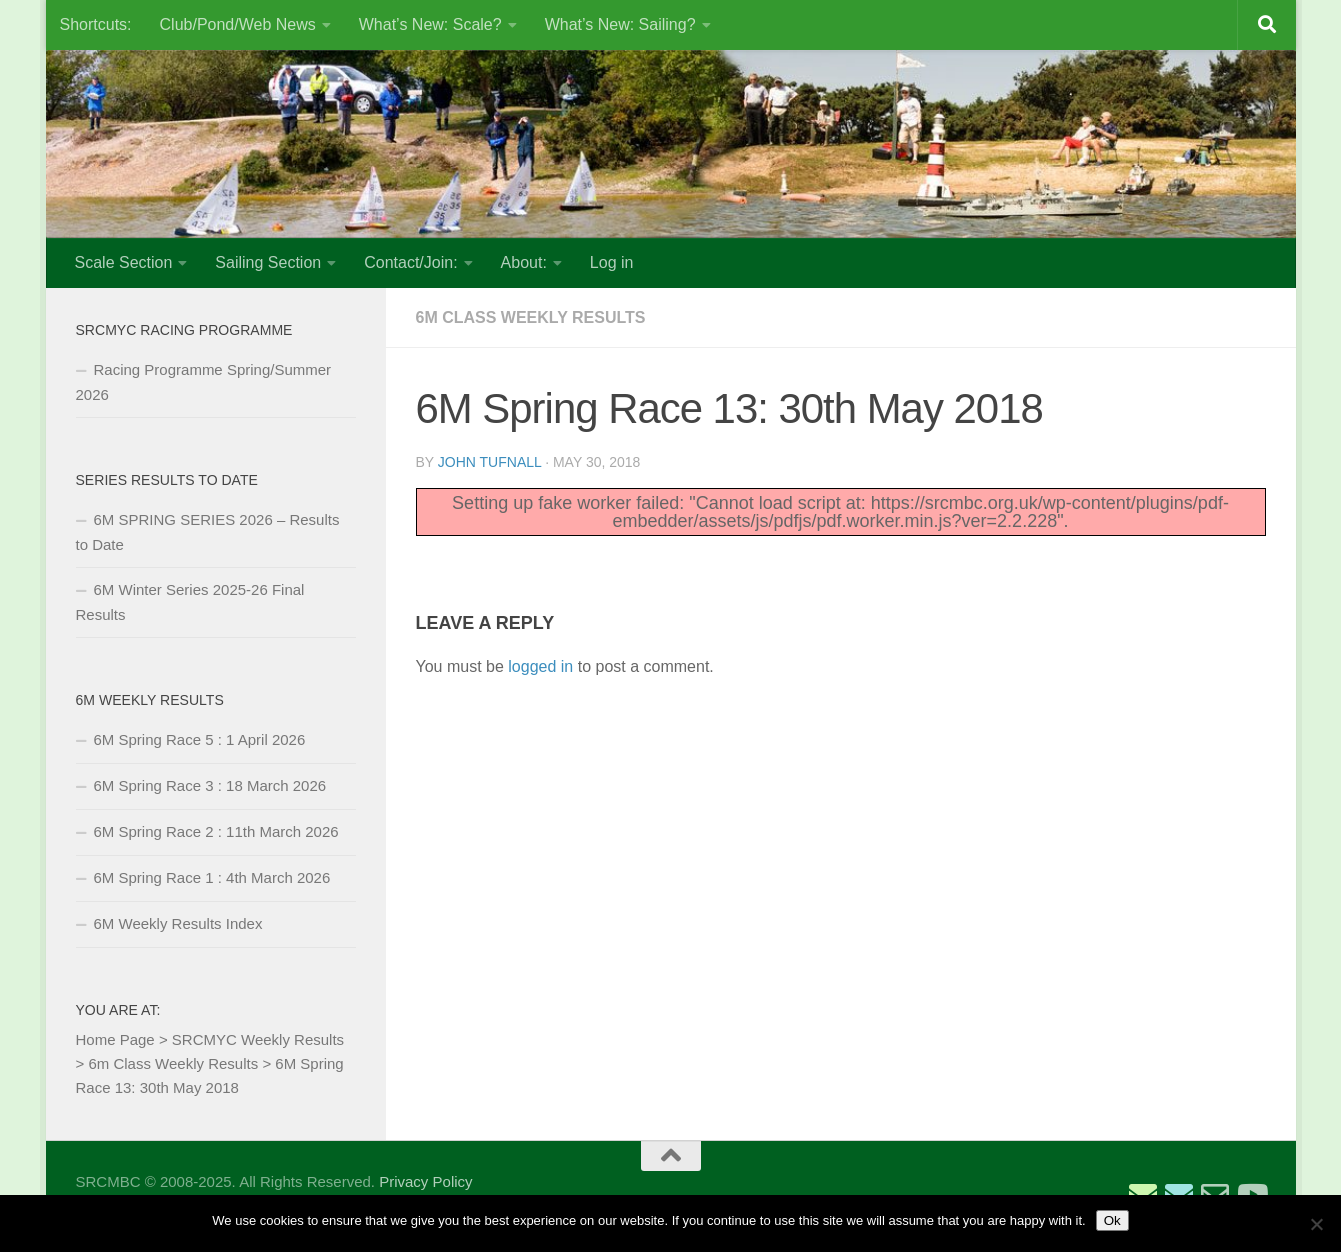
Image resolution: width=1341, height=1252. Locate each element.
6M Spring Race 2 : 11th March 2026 (216, 831)
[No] (1316, 1224)
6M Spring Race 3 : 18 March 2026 (210, 785)
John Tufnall (489, 462)
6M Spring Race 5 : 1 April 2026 (200, 739)
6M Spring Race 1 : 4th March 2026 (212, 877)
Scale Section (124, 262)
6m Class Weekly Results (531, 317)
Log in (612, 262)
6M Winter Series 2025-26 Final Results (190, 602)
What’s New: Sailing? (620, 24)
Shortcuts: (96, 24)
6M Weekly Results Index (178, 923)
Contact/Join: (410, 262)
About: (524, 262)
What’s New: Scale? (430, 24)
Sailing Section (268, 262)
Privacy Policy (425, 1181)
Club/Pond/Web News (238, 24)
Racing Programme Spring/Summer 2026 (204, 382)
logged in (540, 666)
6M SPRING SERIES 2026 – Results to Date (208, 532)
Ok (1112, 1220)
